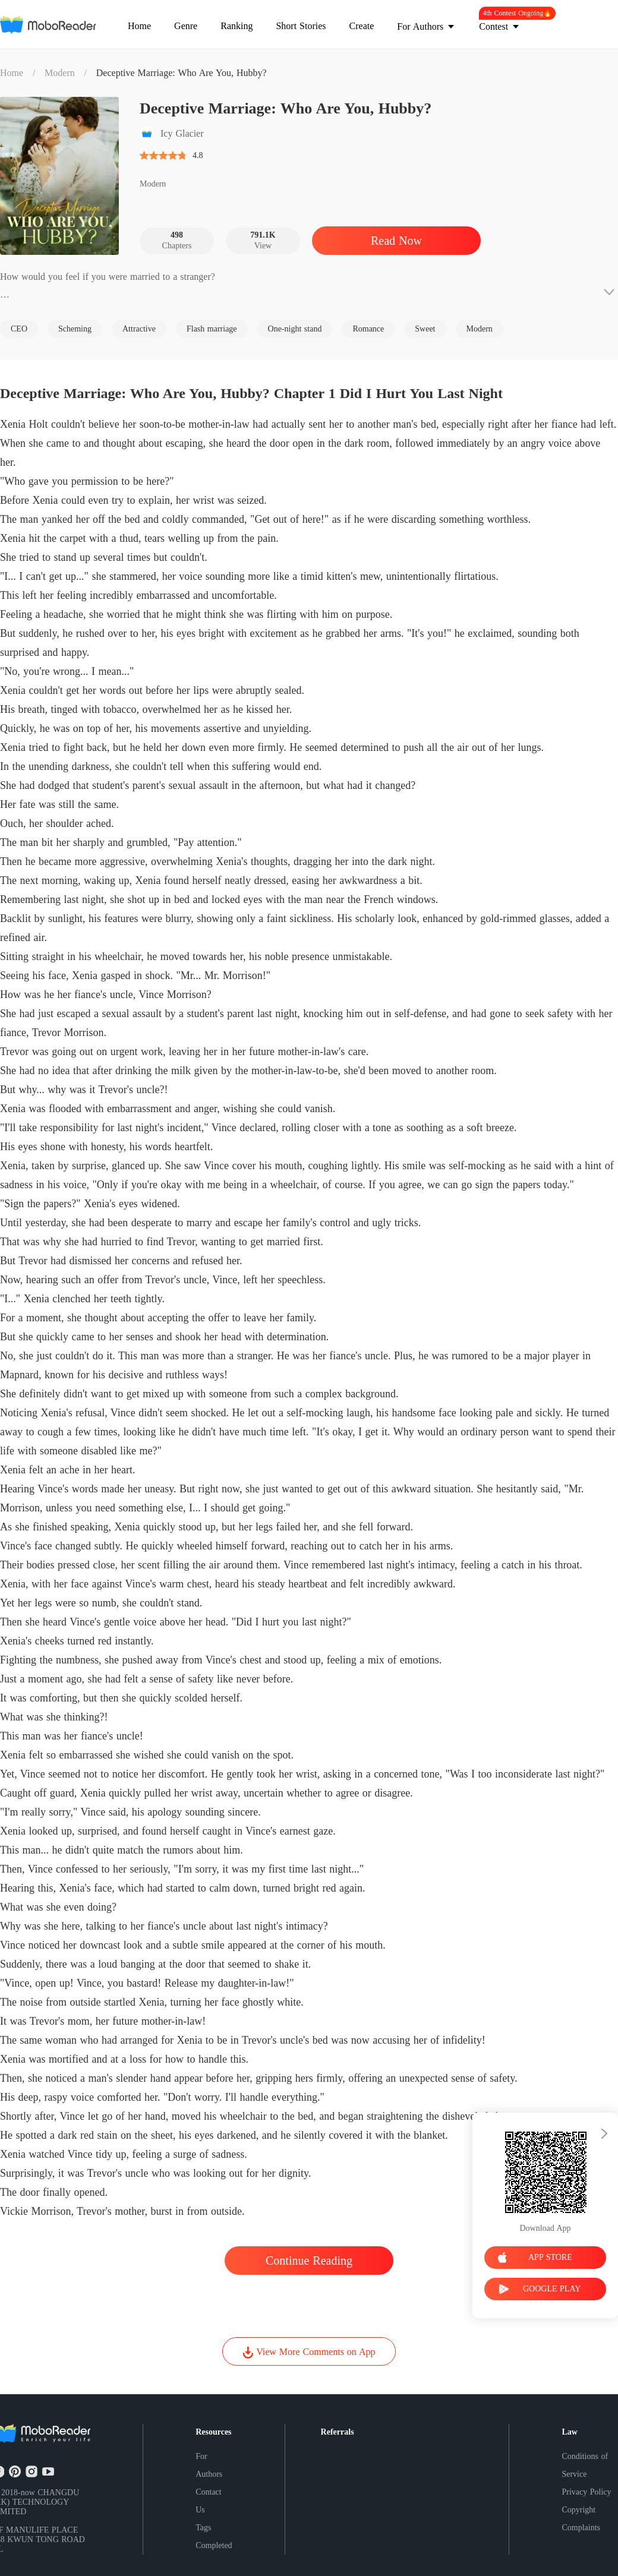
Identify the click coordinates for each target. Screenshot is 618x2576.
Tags (203, 2527)
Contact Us (209, 2500)
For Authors (209, 2465)
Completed (214, 2545)
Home (11, 73)
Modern (60, 73)
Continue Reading (309, 2260)
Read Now (396, 240)
